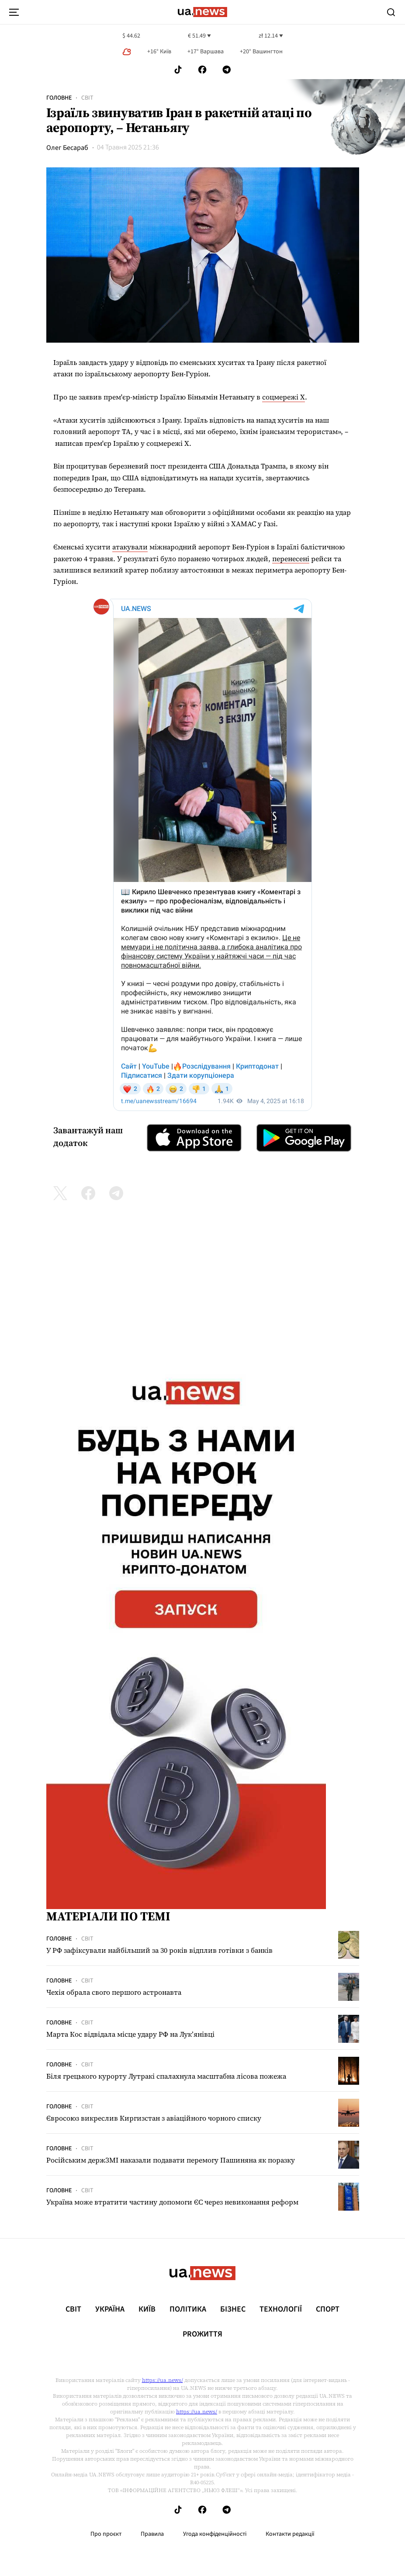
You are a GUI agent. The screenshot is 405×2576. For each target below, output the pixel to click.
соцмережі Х (283, 397)
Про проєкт (105, 2534)
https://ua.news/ (162, 2380)
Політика (188, 2309)
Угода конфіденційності (214, 2534)
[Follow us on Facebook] (202, 70)
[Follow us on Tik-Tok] (178, 70)
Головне (59, 98)
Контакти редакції (290, 2534)
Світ (87, 98)
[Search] (391, 12)
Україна (110, 2309)
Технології (281, 2309)
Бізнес (233, 2309)
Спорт (327, 2309)
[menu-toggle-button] (14, 12)
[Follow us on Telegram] (226, 70)
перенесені (290, 558)
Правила (152, 2534)
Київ (147, 2309)
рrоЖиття (202, 2334)
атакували (130, 547)
